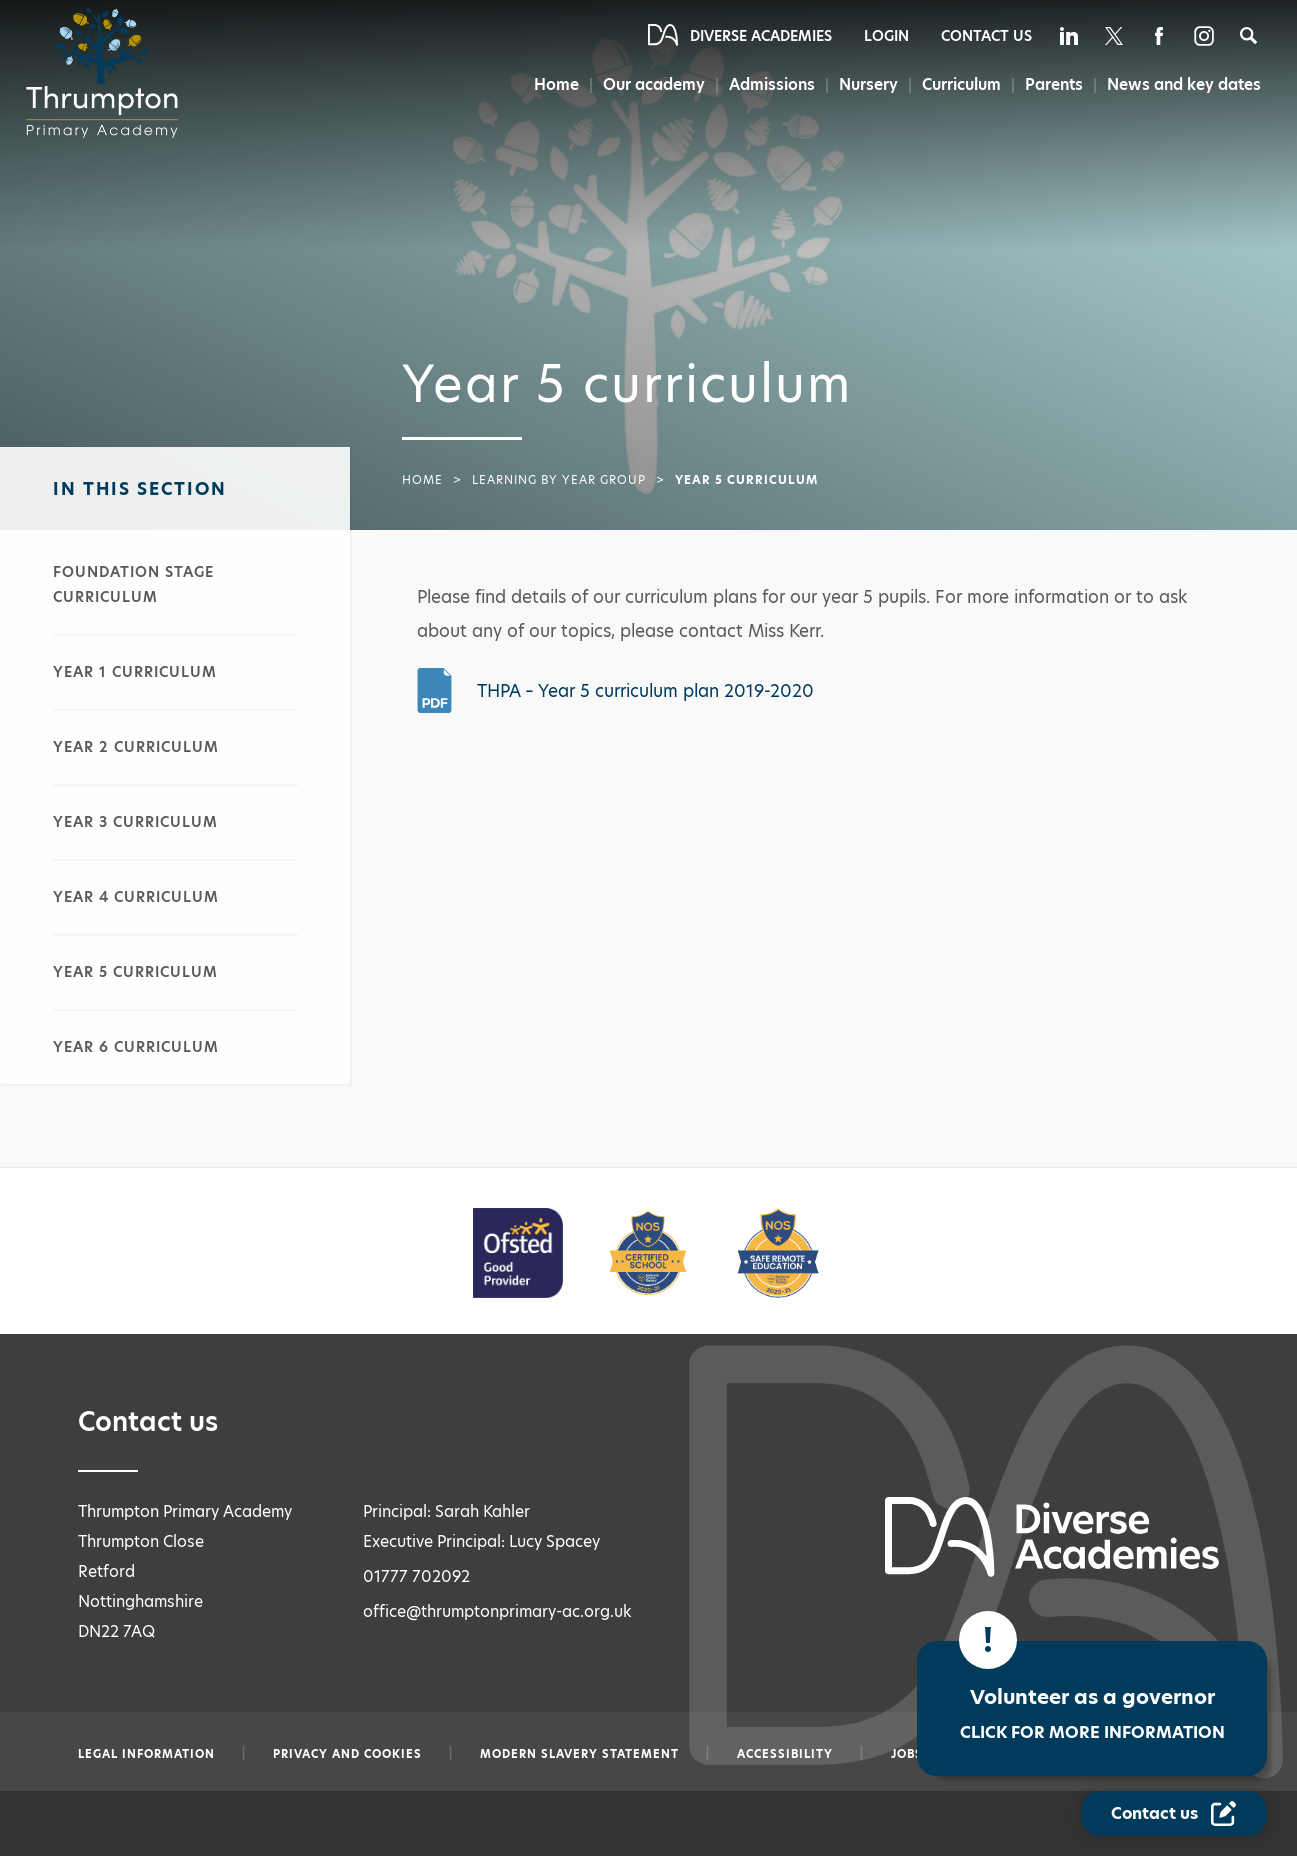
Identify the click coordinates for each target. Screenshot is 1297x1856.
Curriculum (959, 84)
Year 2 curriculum (136, 747)
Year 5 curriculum (135, 972)
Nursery (864, 84)
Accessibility (785, 1754)
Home (546, 84)
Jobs (907, 1754)
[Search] (1248, 35)
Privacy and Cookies (347, 1754)
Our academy (646, 84)
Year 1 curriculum (135, 672)
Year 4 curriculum (136, 897)
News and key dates (1184, 84)
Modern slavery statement (579, 1754)
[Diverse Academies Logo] (108, 73)
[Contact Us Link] (1174, 1813)
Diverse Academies (761, 36)
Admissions (766, 84)
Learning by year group (559, 480)
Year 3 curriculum (135, 822)
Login (886, 36)
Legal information (146, 1754)
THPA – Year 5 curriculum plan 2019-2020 (645, 691)
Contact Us (986, 36)
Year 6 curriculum (136, 1047)
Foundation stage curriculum (133, 584)
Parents (1053, 84)
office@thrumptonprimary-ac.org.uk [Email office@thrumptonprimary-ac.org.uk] (497, 1611)
